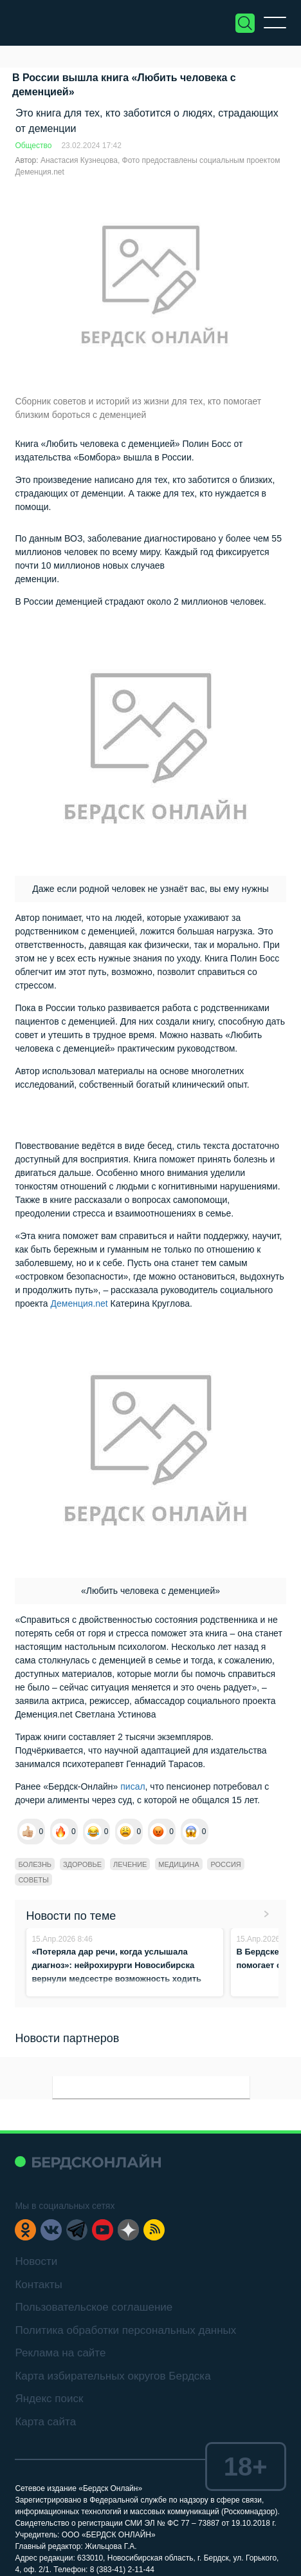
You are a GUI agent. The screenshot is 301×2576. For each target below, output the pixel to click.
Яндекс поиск (49, 2398)
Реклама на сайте (60, 2353)
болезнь (34, 1864)
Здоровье (82, 1864)
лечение (130, 1864)
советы (33, 1880)
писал (132, 1786)
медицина (178, 1864)
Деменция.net (79, 1303)
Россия (225, 1864)
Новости (36, 2261)
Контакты (38, 2284)
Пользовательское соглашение (93, 2307)
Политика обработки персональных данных (125, 2330)
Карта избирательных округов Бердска (112, 2376)
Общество (33, 145)
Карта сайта (45, 2422)
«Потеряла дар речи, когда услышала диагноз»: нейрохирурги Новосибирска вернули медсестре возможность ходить (116, 1965)
